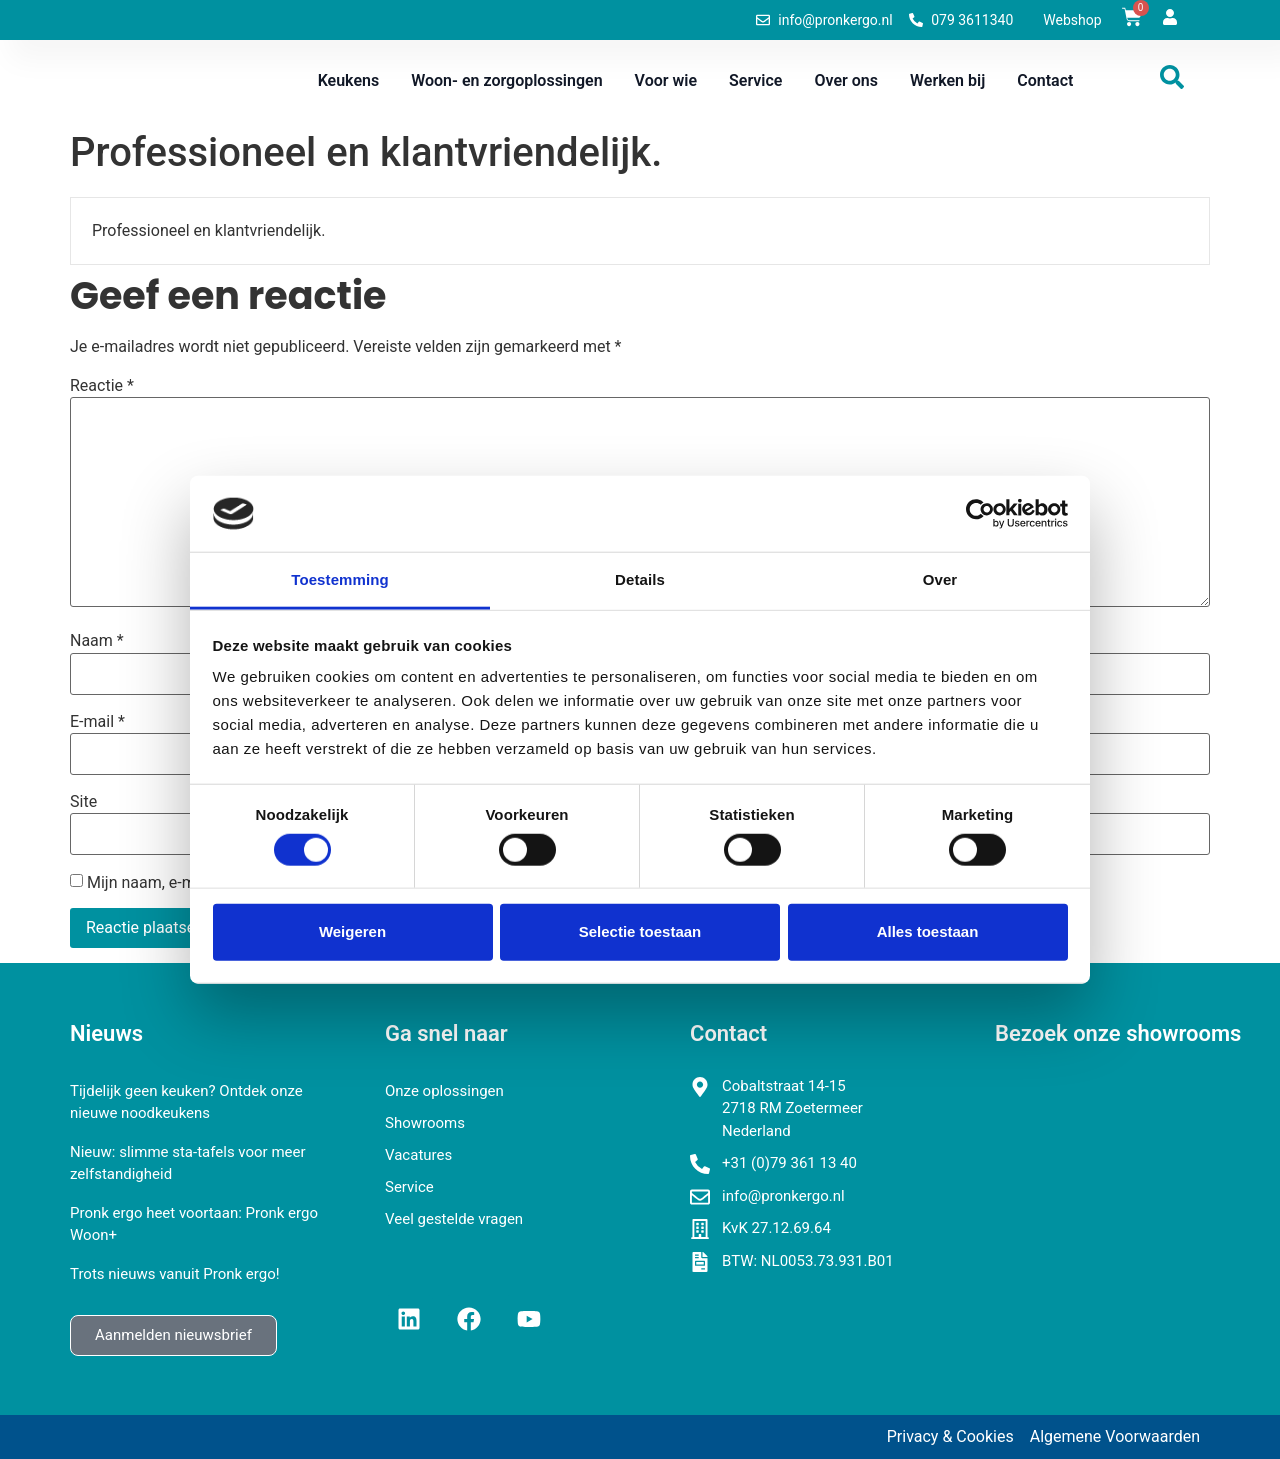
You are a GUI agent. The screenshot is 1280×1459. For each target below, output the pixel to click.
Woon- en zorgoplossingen (506, 80)
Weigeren (352, 931)
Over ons (846, 80)
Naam (97, 641)
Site (83, 802)
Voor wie (666, 80)
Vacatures (418, 1155)
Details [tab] (640, 579)
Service (755, 80)
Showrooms (425, 1123)
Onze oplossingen (444, 1091)
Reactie (102, 386)
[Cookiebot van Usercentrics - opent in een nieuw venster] (980, 514)
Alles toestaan (928, 931)
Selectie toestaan (640, 931)
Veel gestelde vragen (454, 1219)
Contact (1045, 80)
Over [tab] (940, 579)
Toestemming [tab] (340, 579)
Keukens (349, 80)
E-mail (97, 722)
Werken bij (947, 80)
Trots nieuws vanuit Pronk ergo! (175, 1274)
